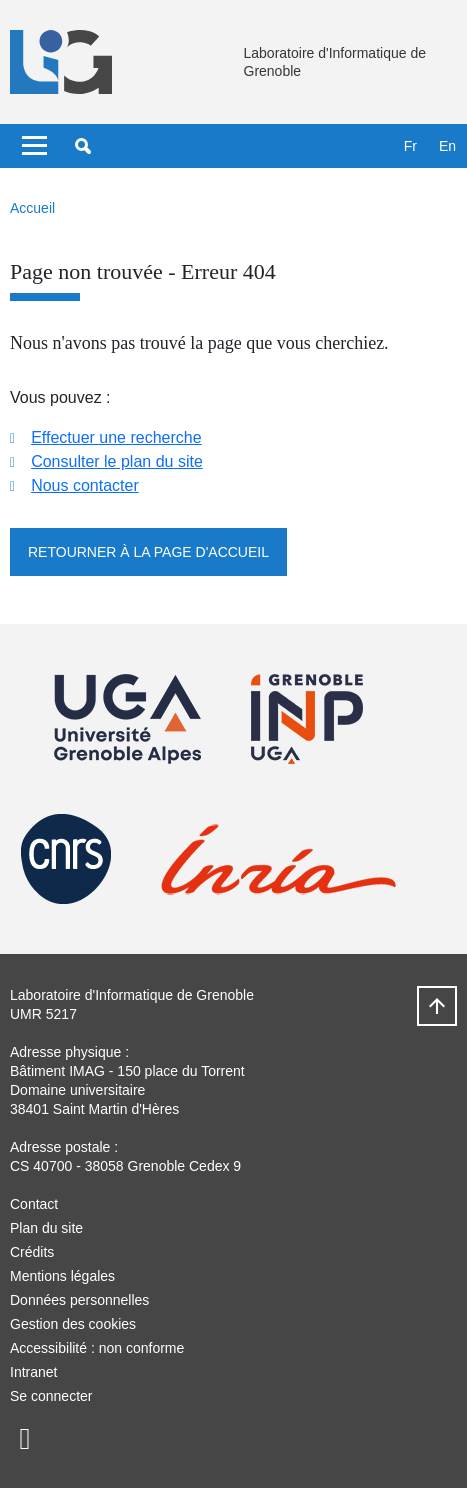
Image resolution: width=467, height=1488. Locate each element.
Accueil (32, 208)
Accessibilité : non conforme (97, 1348)
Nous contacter (85, 485)
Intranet (33, 1372)
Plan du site (46, 1228)
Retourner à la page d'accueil (148, 552)
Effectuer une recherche (116, 437)
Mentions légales (62, 1276)
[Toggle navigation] (34, 146)
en (447, 146)
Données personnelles (79, 1300)
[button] (83, 146)
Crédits (32, 1252)
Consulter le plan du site (117, 461)
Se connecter (51, 1396)
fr (410, 146)
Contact (34, 1204)
